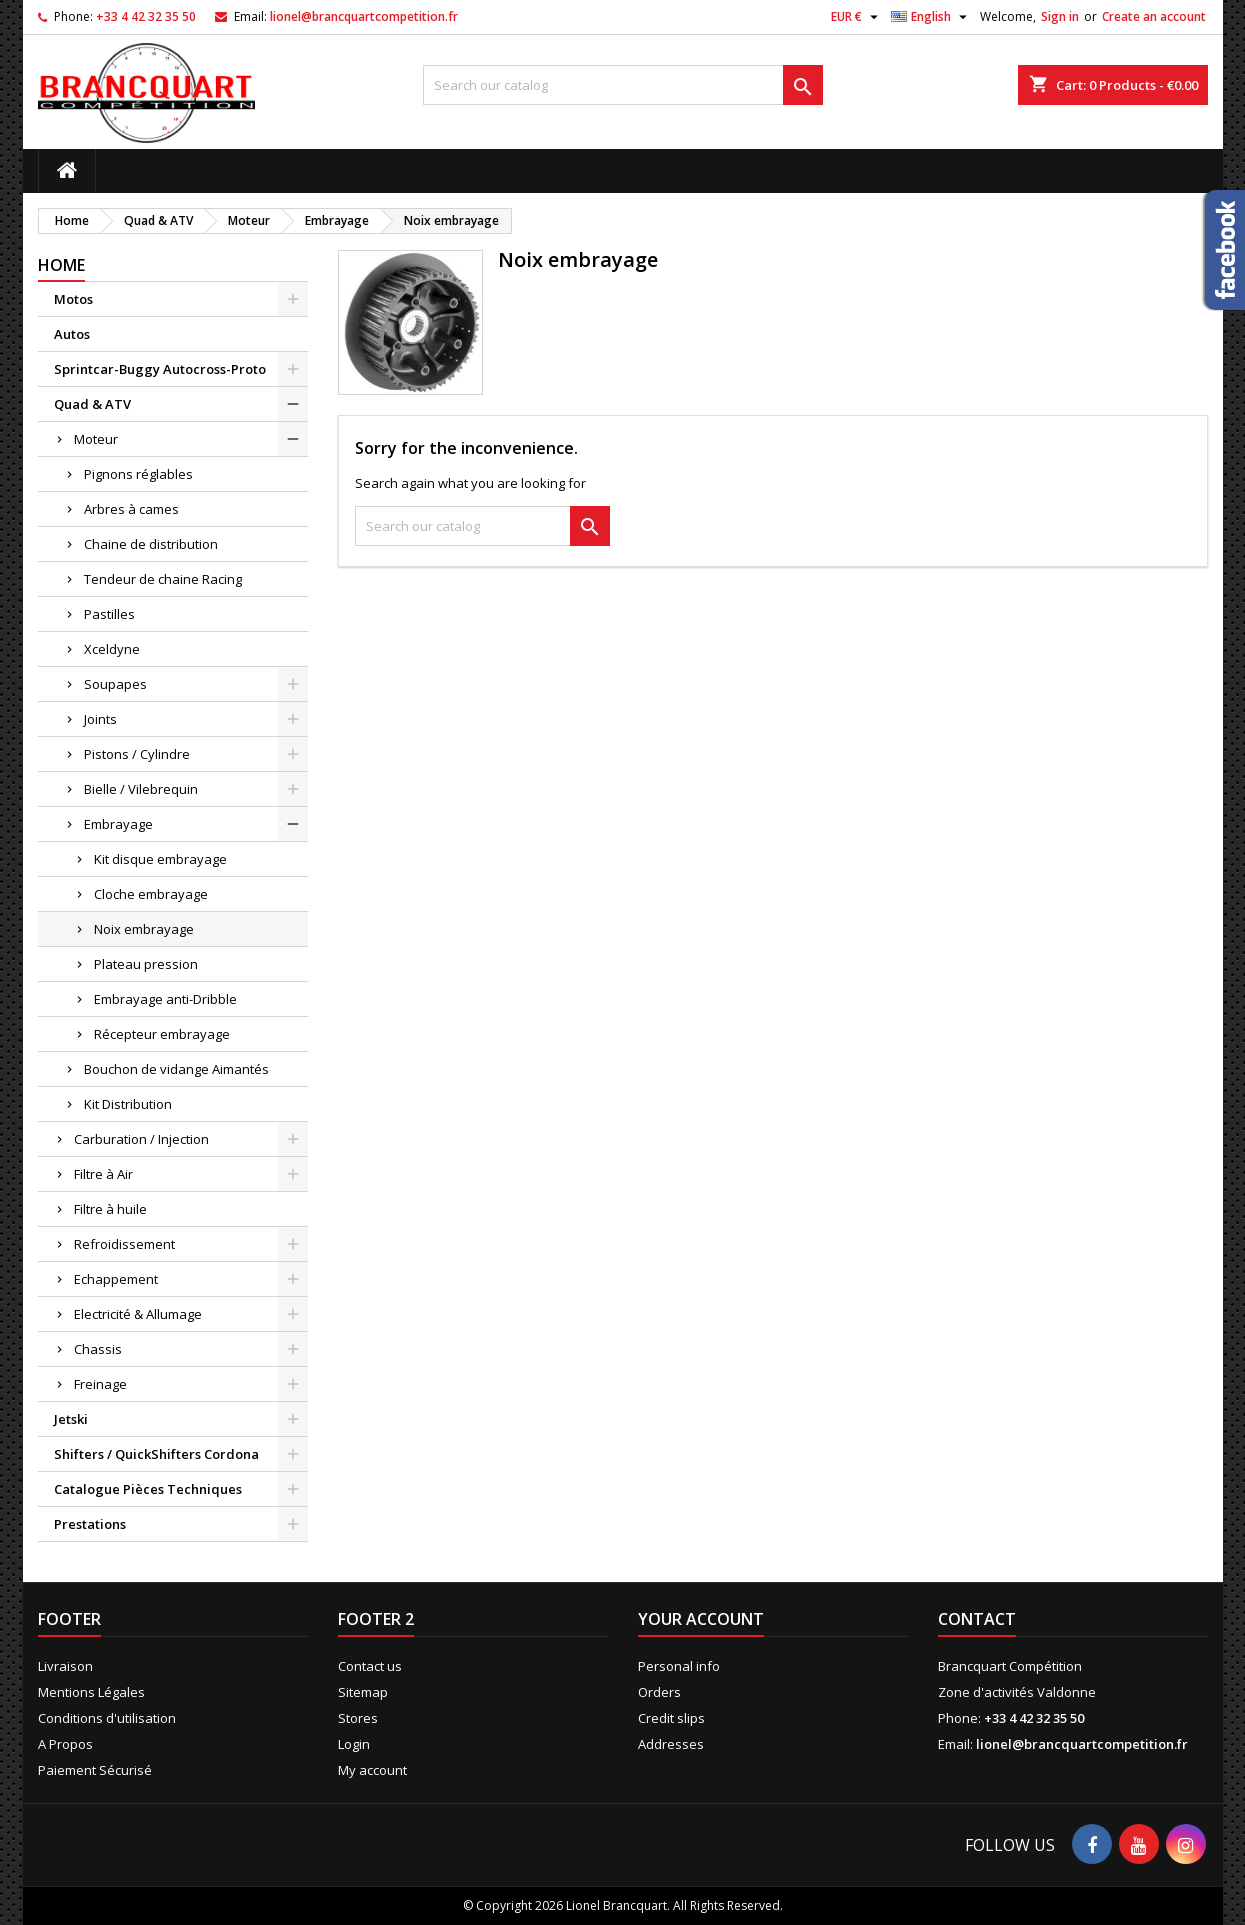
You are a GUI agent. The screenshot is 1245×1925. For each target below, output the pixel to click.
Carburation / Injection (141, 1139)
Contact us (370, 1666)
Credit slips (671, 1718)
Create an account (1154, 16)
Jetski (71, 1419)
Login (354, 1744)
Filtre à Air (103, 1174)
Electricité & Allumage (138, 1314)
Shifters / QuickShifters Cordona (156, 1454)
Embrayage (118, 824)
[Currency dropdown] (857, 17)
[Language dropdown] (931, 17)
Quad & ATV (92, 404)
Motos (73, 299)
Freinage (100, 1384)
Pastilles (109, 614)
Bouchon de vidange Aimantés (176, 1069)
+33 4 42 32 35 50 (146, 16)
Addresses (671, 1744)
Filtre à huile (110, 1209)
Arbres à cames (131, 509)
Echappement (116, 1279)
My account (372, 1770)
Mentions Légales (91, 1692)
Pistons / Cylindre (137, 754)
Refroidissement (124, 1244)
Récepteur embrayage (162, 1034)
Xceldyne (112, 649)
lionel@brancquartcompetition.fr (364, 16)
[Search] (623, 85)
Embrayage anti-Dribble (165, 999)
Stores (358, 1718)
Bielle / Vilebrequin (141, 789)
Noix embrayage (144, 929)
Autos (72, 334)
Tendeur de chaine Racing (163, 579)
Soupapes (115, 684)
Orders (659, 1692)
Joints (102, 719)
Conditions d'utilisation (107, 1718)
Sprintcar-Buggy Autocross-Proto (160, 369)
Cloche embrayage (151, 894)
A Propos (65, 1744)
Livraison (65, 1666)
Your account (701, 1619)
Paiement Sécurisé (95, 1770)
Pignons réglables (138, 474)
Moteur (96, 439)
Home (61, 265)
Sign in (1060, 16)
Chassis (98, 1349)
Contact (977, 1619)
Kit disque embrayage (160, 859)
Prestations (90, 1524)
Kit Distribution (128, 1104)
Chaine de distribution (151, 544)
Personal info (679, 1666)
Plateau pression (146, 964)
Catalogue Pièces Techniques (148, 1489)
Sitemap (363, 1692)
